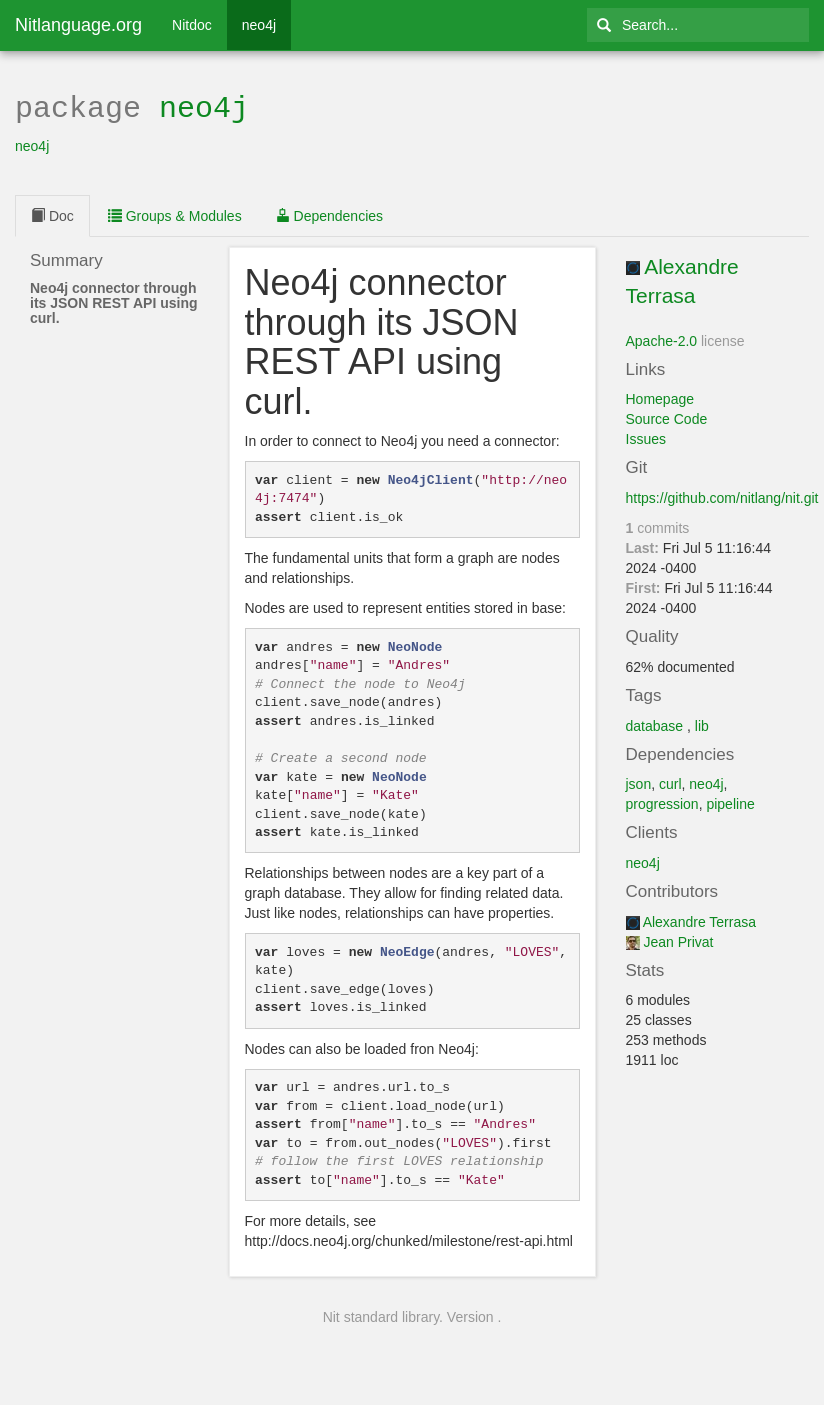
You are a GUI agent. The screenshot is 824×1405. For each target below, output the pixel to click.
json (639, 782)
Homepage (660, 397)
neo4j (259, 25)
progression (662, 802)
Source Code (667, 417)
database (655, 724)
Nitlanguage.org (78, 25)
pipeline (730, 802)
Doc (52, 214)
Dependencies (329, 214)
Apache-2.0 (662, 339)
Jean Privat (678, 940)
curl (670, 782)
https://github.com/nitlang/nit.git (722, 496)
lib (702, 724)
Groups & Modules (175, 214)
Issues (646, 437)
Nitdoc (192, 25)
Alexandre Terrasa (699, 920)
